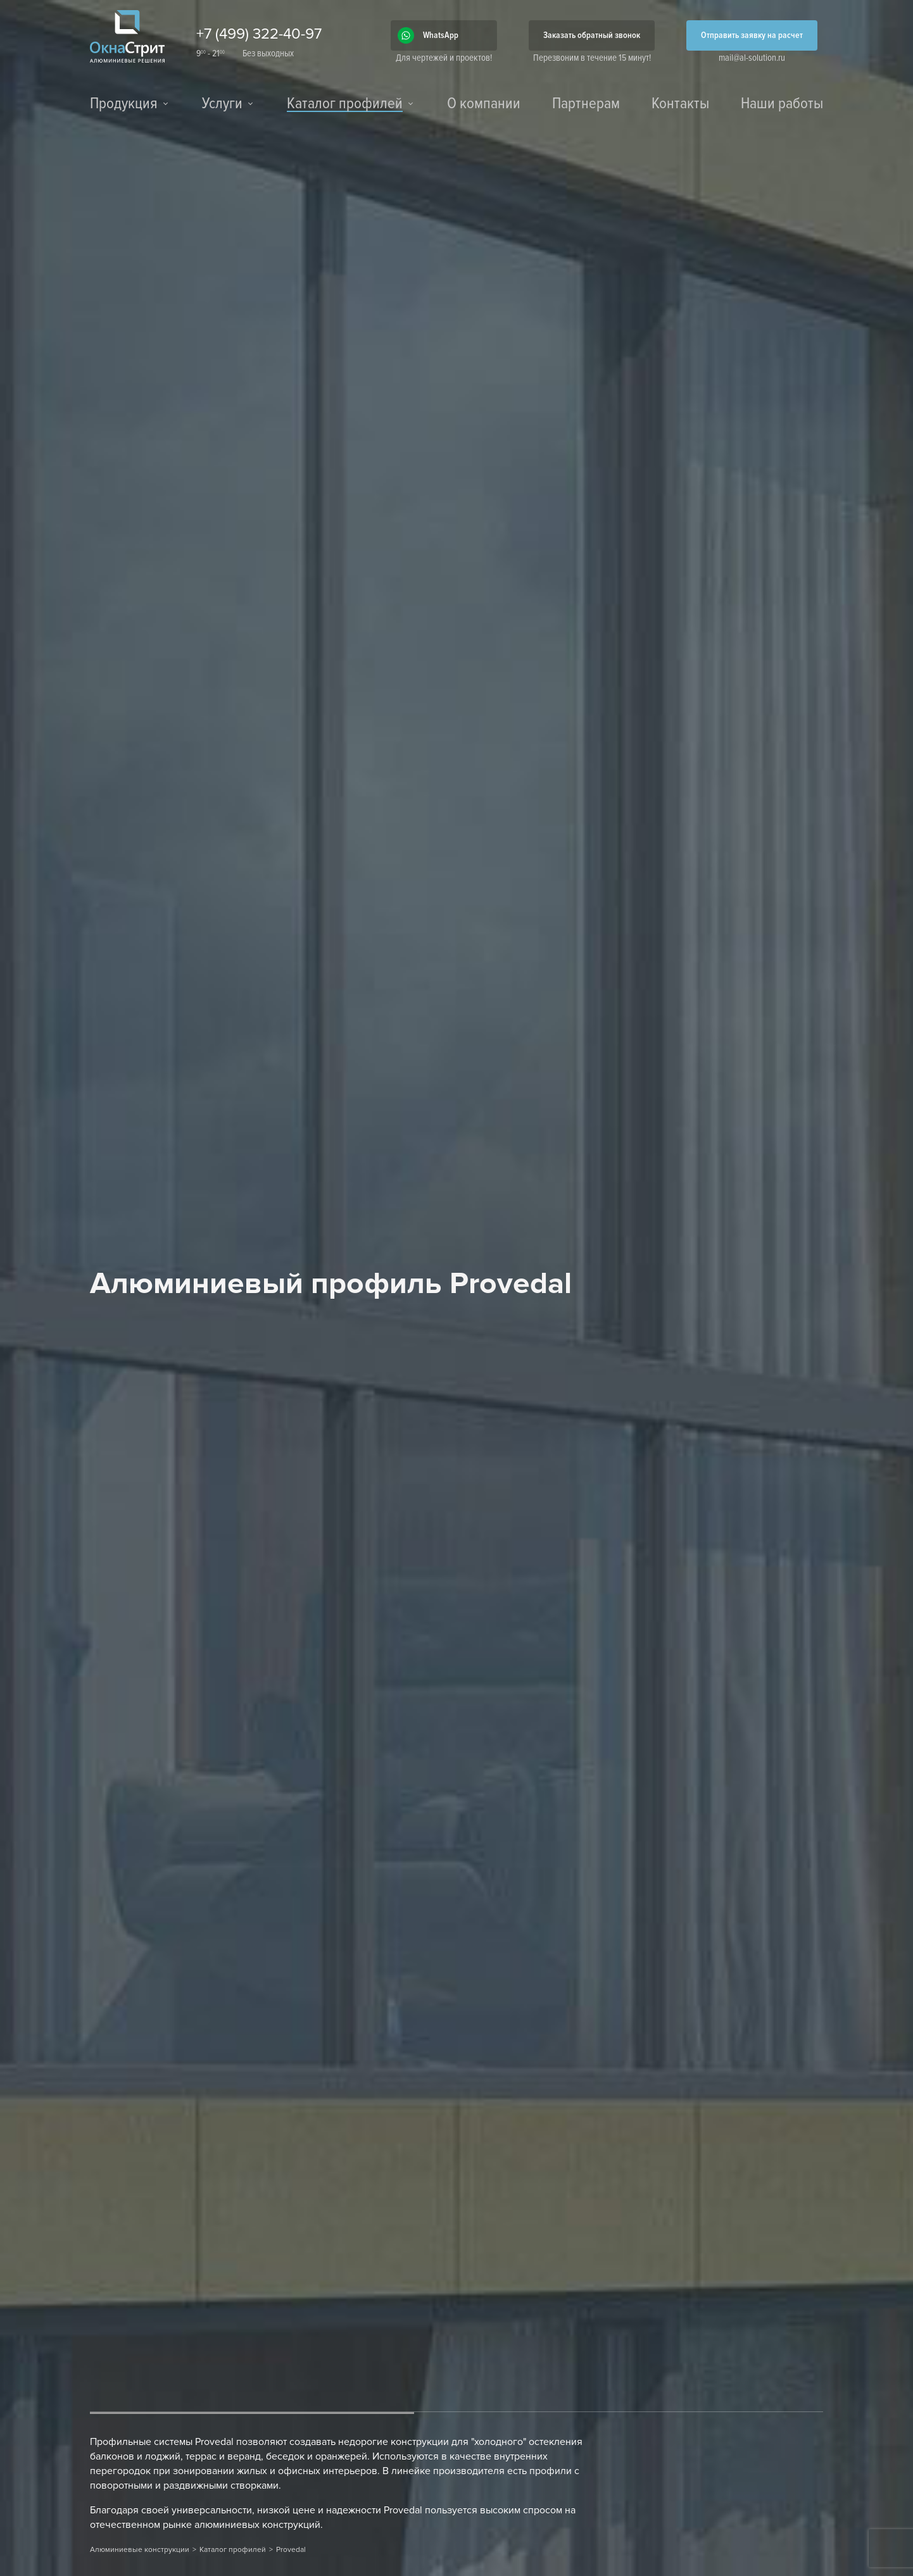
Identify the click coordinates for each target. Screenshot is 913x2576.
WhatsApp (440, 35)
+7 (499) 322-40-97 (259, 34)
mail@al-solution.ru (752, 57)
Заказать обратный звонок (591, 35)
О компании (483, 104)
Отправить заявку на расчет (752, 35)
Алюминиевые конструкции (139, 2549)
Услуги (222, 104)
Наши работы (782, 104)
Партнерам (586, 104)
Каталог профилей (345, 105)
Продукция (124, 104)
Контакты (680, 104)
